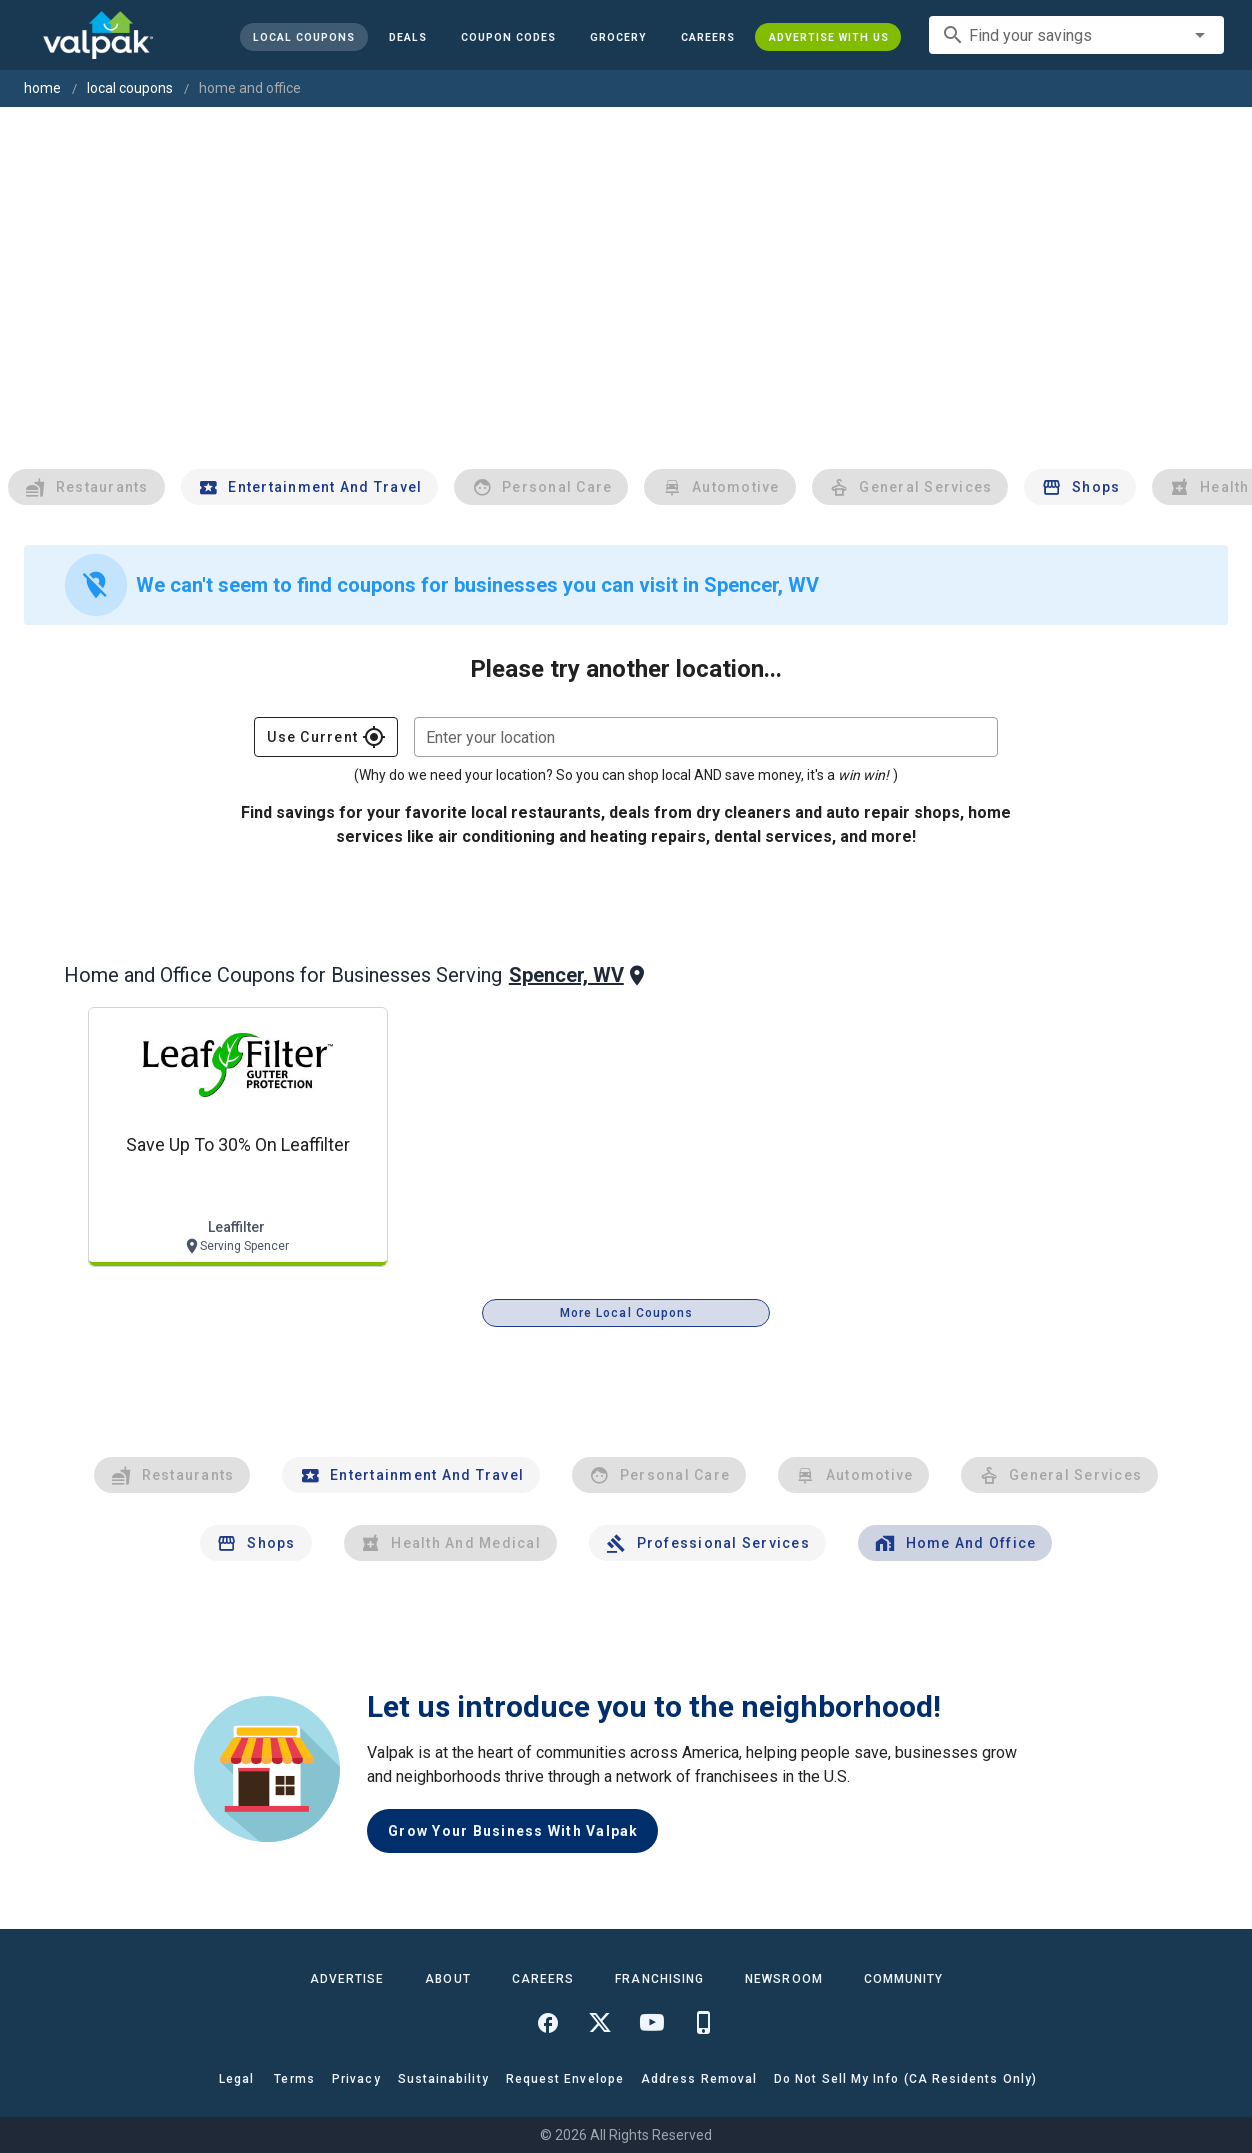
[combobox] (1076, 35)
